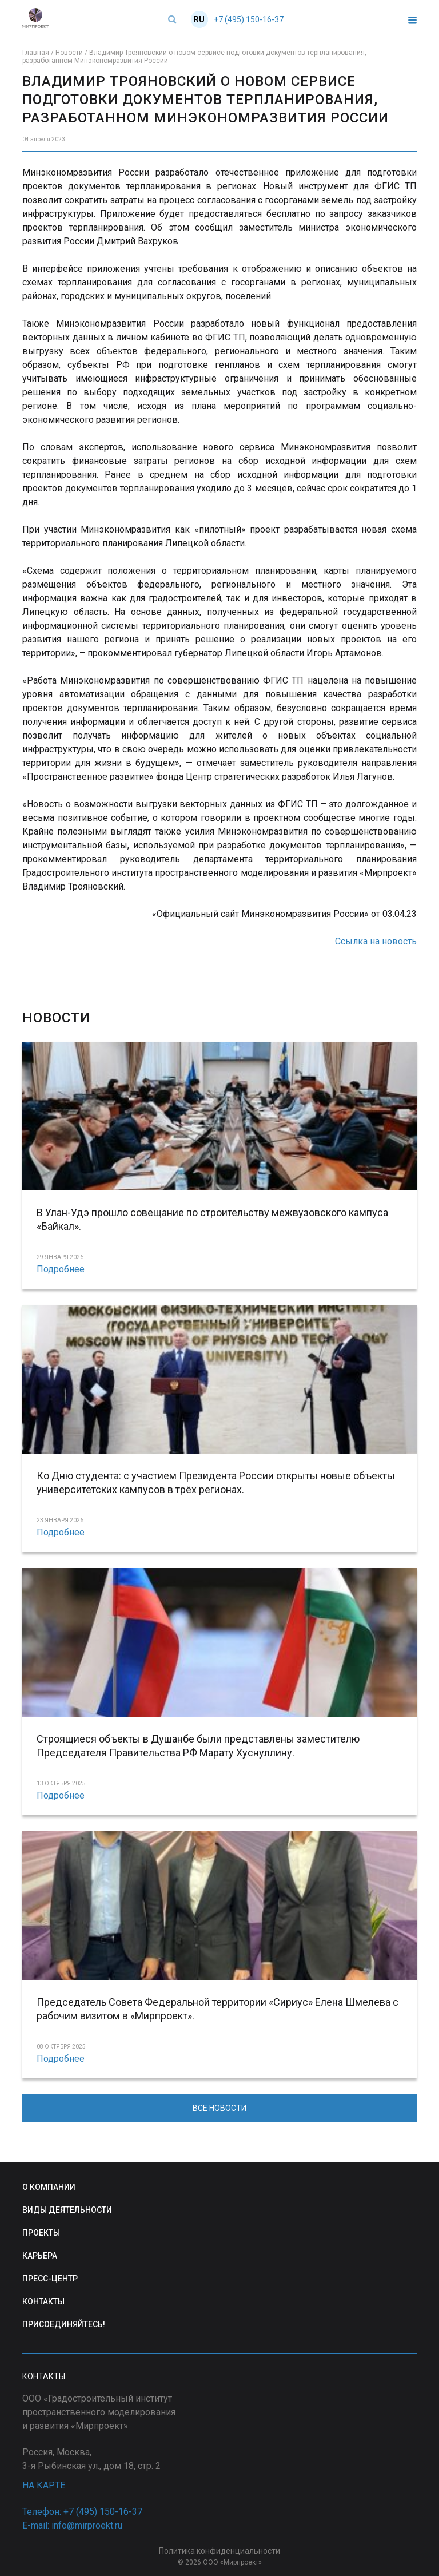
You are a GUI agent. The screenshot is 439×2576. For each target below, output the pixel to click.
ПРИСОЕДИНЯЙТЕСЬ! (63, 2324)
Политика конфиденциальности (219, 2550)
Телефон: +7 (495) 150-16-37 (82, 2511)
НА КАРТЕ (43, 2485)
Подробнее (61, 1269)
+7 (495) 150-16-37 (249, 19)
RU (199, 19)
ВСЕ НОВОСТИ (219, 2108)
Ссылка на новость (376, 941)
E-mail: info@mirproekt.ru (72, 2525)
